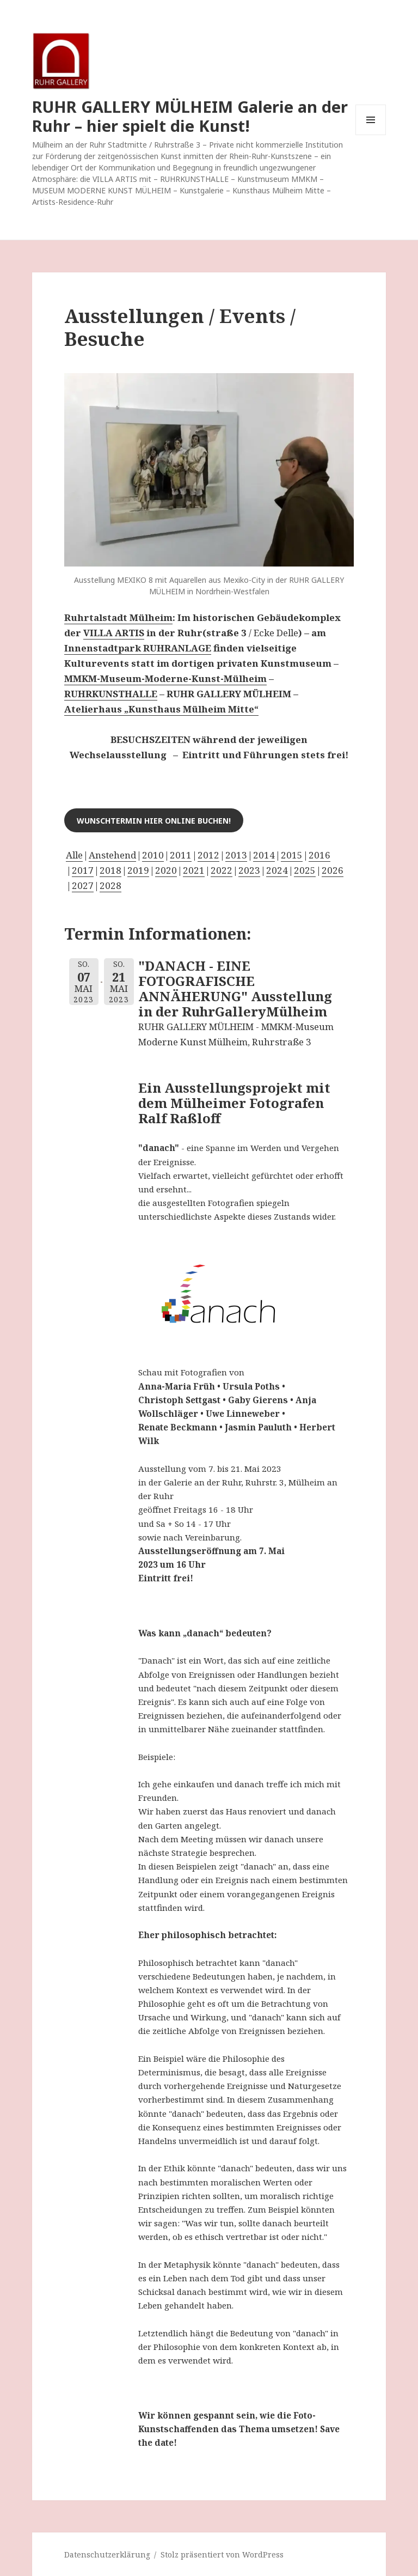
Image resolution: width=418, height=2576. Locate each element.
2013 (236, 855)
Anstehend (112, 855)
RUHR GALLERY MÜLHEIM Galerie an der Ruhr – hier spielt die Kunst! (190, 116)
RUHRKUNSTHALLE (110, 693)
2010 (153, 855)
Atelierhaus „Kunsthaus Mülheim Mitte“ (161, 709)
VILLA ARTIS (113, 632)
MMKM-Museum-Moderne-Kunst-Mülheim (165, 678)
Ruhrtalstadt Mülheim (118, 617)
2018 (110, 870)
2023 (249, 870)
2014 (264, 855)
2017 (83, 870)
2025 (305, 870)
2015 (292, 855)
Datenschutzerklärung (107, 2554)
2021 (194, 870)
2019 (138, 870)
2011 (181, 855)
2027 (83, 885)
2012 (208, 855)
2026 (332, 870)
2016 (319, 855)
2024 (277, 870)
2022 (221, 870)
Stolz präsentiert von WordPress (222, 2554)
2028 (110, 885)
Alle (74, 855)
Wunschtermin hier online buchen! (154, 820)
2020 (166, 870)
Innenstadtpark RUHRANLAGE (137, 648)
